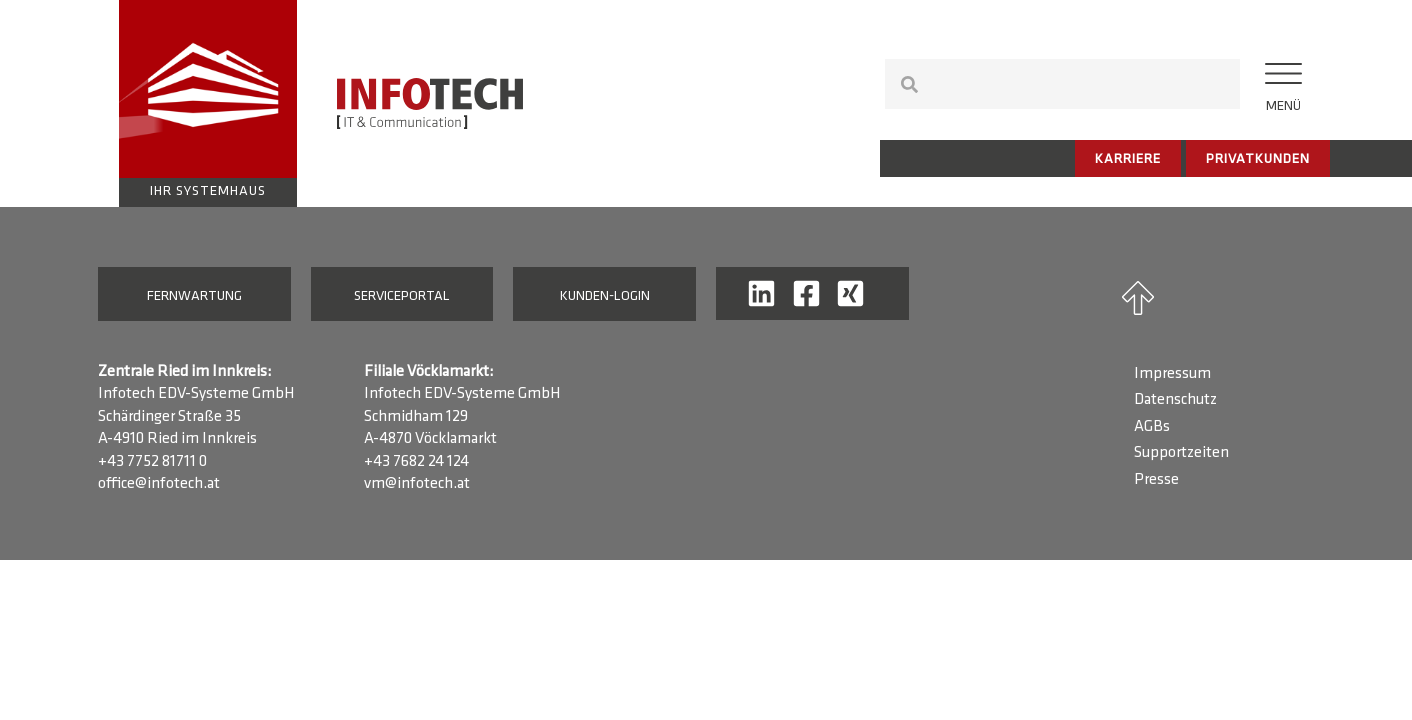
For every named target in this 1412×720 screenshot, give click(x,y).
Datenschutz (1175, 400)
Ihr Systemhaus (208, 191)
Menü (1283, 106)
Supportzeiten (1181, 453)
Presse (1156, 480)
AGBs (1152, 427)
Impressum (1172, 374)
